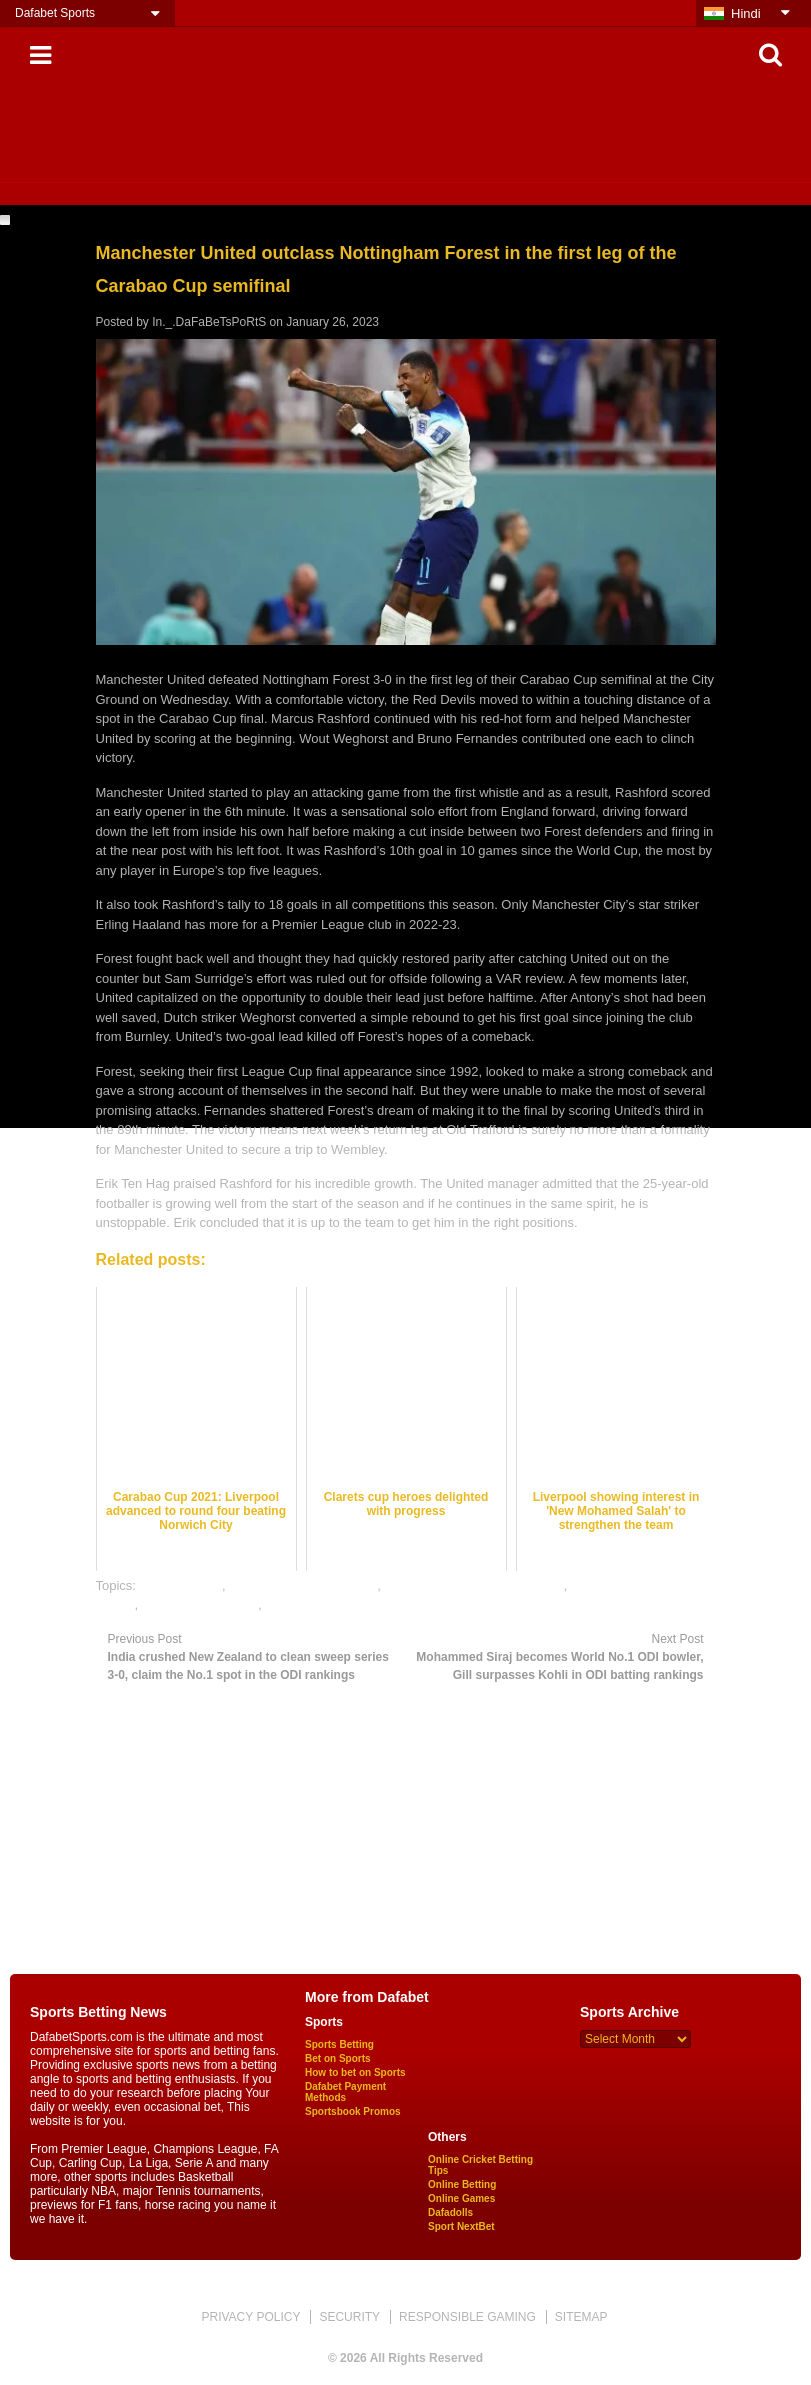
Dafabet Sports (55, 13)
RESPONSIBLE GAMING (467, 2317)
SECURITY (349, 2317)
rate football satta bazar (333, 1604)
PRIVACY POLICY (250, 2317)
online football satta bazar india (474, 1585)
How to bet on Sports (355, 2072)
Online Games (461, 2198)
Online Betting (462, 2184)
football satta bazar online (303, 1585)
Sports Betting (339, 2044)
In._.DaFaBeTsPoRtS (209, 322)
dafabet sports (181, 1585)
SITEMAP (581, 2317)
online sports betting (200, 1604)
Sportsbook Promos (353, 2111)
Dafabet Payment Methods (345, 2092)
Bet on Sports (338, 2058)
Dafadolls (450, 2212)
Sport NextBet (461, 2226)
